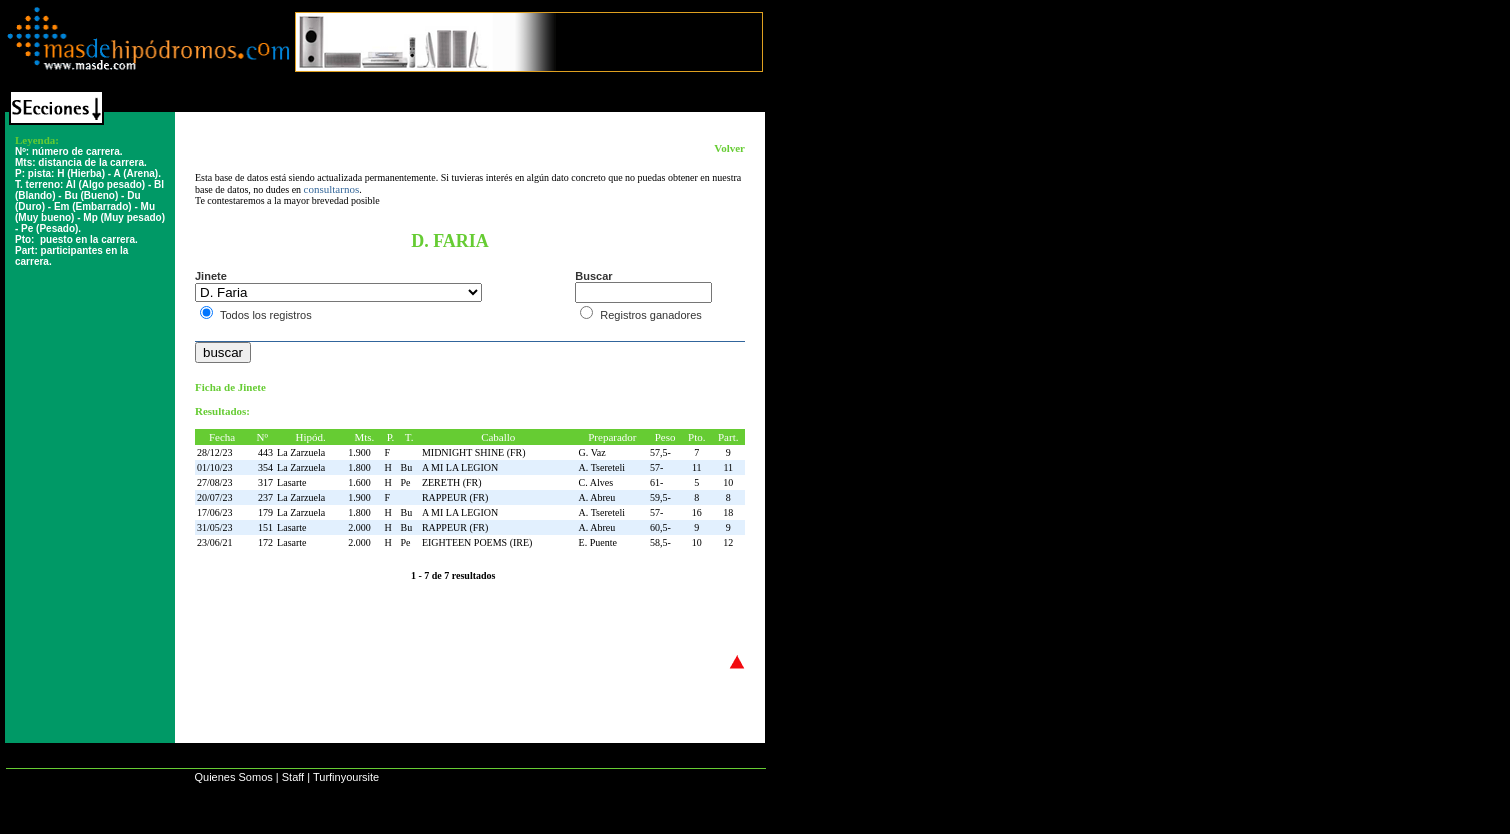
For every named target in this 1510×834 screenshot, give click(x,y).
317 (265, 482)
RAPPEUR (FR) (455, 497)
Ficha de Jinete (230, 387)
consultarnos (332, 189)
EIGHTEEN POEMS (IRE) (477, 542)
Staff (293, 777)
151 (265, 527)
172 (265, 542)
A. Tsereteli (602, 467)
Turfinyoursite (346, 777)
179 (265, 512)
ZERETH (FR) (452, 482)
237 (265, 497)
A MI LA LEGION (460, 467)
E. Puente (598, 542)
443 (265, 452)
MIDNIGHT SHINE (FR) (474, 452)
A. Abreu (597, 497)
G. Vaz (592, 452)
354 (265, 467)
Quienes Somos (233, 777)
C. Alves (596, 482)
